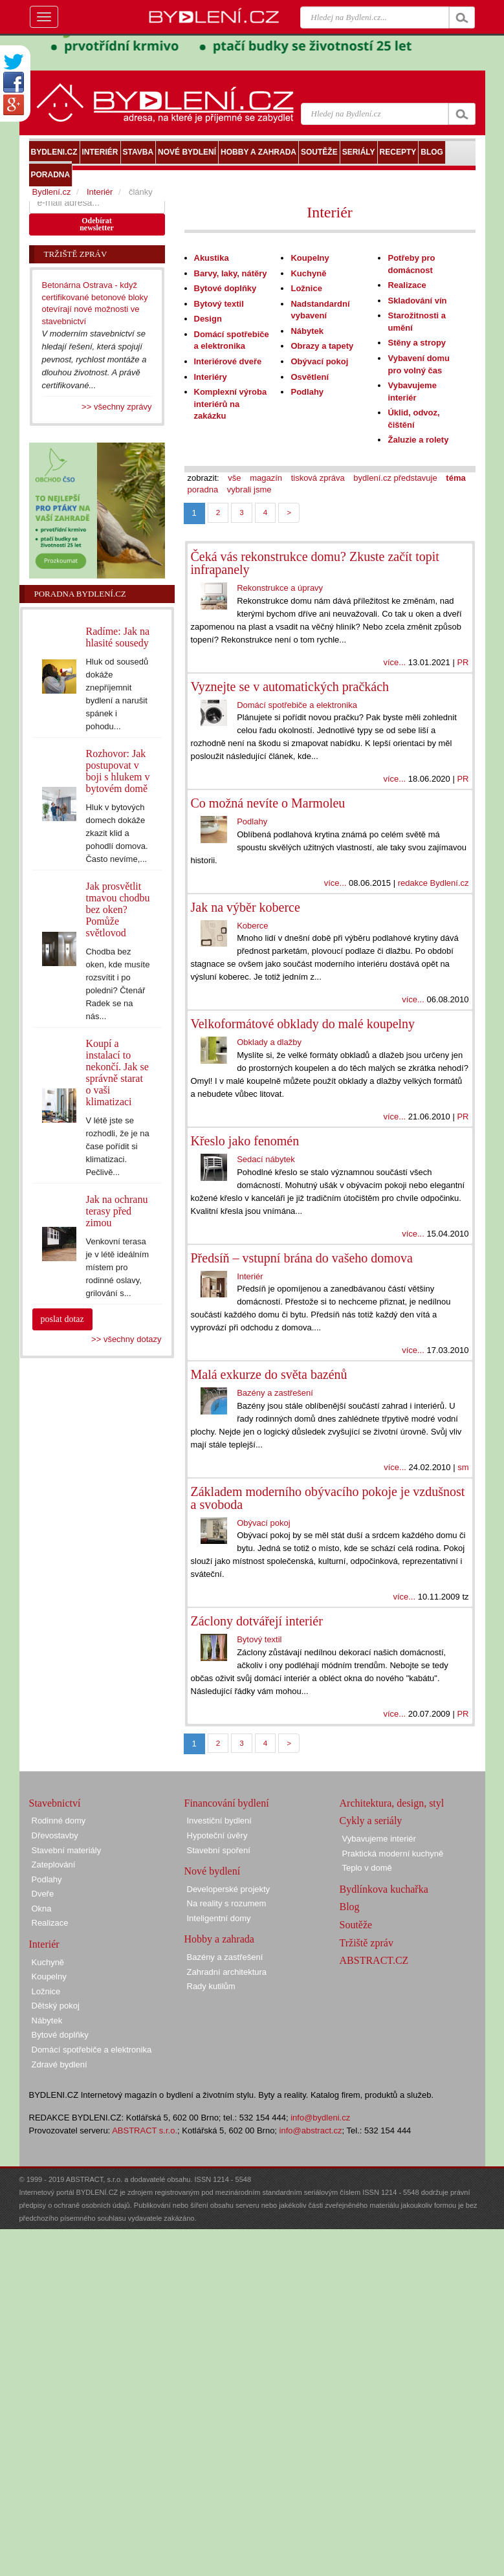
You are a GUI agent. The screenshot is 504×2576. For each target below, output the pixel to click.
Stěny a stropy (417, 342)
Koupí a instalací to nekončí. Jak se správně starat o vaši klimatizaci (116, 1072)
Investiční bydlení (219, 1820)
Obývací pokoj (319, 361)
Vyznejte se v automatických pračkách (290, 686)
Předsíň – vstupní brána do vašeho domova (302, 1258)
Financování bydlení (226, 1803)
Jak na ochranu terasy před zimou (116, 1211)
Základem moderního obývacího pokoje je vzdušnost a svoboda (328, 1498)
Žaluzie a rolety (418, 440)
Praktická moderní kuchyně (393, 1853)
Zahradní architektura (227, 1972)
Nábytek (306, 331)
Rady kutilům (211, 1986)
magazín (266, 478)
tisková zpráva (318, 478)
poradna (203, 489)
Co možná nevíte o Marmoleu (268, 803)
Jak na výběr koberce (245, 907)
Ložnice (306, 288)
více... (394, 662)
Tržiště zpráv (366, 1942)
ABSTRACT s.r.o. (144, 2130)
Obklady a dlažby (269, 1042)
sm (462, 1467)
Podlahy (306, 392)
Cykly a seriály (371, 1820)
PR (462, 662)
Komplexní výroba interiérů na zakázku (230, 404)
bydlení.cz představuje (395, 478)
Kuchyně (308, 273)
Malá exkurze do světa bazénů (269, 1374)
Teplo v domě (367, 1868)
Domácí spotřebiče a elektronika (297, 705)
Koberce (252, 925)
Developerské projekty (228, 1889)
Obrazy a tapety (321, 346)
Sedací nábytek (266, 1159)
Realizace (407, 285)
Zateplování (54, 1864)
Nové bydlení (212, 1871)
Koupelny (309, 258)
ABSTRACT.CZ (374, 1960)
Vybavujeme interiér (379, 1839)
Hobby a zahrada (219, 1938)
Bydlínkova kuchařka (384, 1889)
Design (208, 319)
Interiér (330, 212)
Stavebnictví (55, 1803)
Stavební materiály (67, 1850)
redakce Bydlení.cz (433, 883)
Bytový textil (219, 304)
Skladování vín (417, 300)
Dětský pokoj (56, 2005)
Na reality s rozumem (227, 1903)
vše (234, 478)
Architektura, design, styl (392, 1803)
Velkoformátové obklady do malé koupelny (303, 1024)
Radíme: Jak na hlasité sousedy (117, 637)
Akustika (211, 258)
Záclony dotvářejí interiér (257, 1621)
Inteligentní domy (219, 1918)
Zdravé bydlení (59, 2064)
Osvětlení (309, 377)
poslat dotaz (62, 1319)
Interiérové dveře (228, 361)
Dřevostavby (55, 1835)
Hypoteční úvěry (217, 1835)
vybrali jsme (249, 489)
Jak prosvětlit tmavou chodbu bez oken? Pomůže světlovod (117, 909)
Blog (350, 1906)
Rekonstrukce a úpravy (280, 588)
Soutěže (356, 1924)
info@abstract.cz (310, 2130)
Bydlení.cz (51, 192)
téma (455, 478)
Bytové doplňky (225, 288)
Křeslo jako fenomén (245, 1141)
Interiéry (210, 377)
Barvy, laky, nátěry (230, 273)
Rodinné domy (59, 1820)
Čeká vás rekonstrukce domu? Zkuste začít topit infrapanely (315, 563)
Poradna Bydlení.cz (80, 594)
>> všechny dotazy (126, 1339)
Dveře (43, 1894)
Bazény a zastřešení (275, 1393)
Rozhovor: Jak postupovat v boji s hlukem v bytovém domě (117, 771)
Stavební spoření (218, 1850)
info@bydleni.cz (320, 2117)
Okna (42, 1908)
